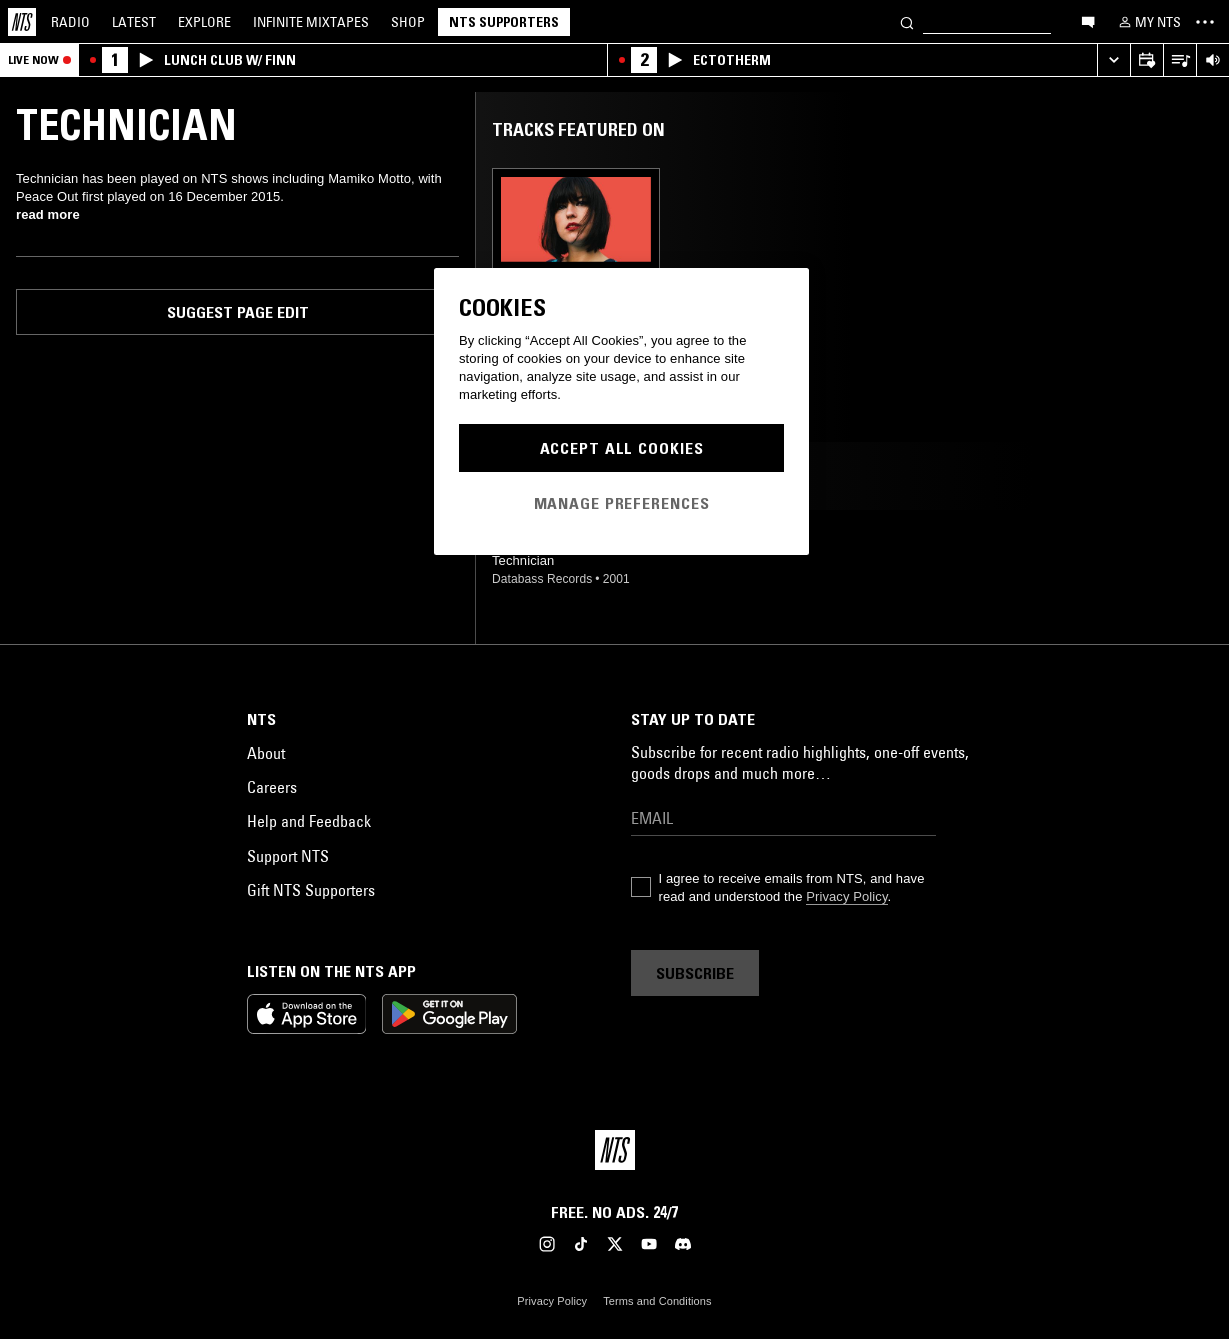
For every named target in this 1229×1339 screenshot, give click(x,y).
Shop (408, 22)
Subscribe (695, 973)
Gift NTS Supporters (311, 890)
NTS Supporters (504, 22)
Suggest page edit (238, 312)
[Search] (907, 21)
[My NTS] (1148, 22)
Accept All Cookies (622, 448)
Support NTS (288, 856)
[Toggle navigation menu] (1205, 22)
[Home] (22, 22)
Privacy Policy (846, 896)
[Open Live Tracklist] (1179, 60)
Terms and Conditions (657, 1301)
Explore (204, 22)
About (266, 753)
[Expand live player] (1113, 60)
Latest (134, 22)
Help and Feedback (309, 821)
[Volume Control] (1212, 60)
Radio (70, 22)
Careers (272, 787)
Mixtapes (311, 22)
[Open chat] (1088, 21)
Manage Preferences (622, 503)
